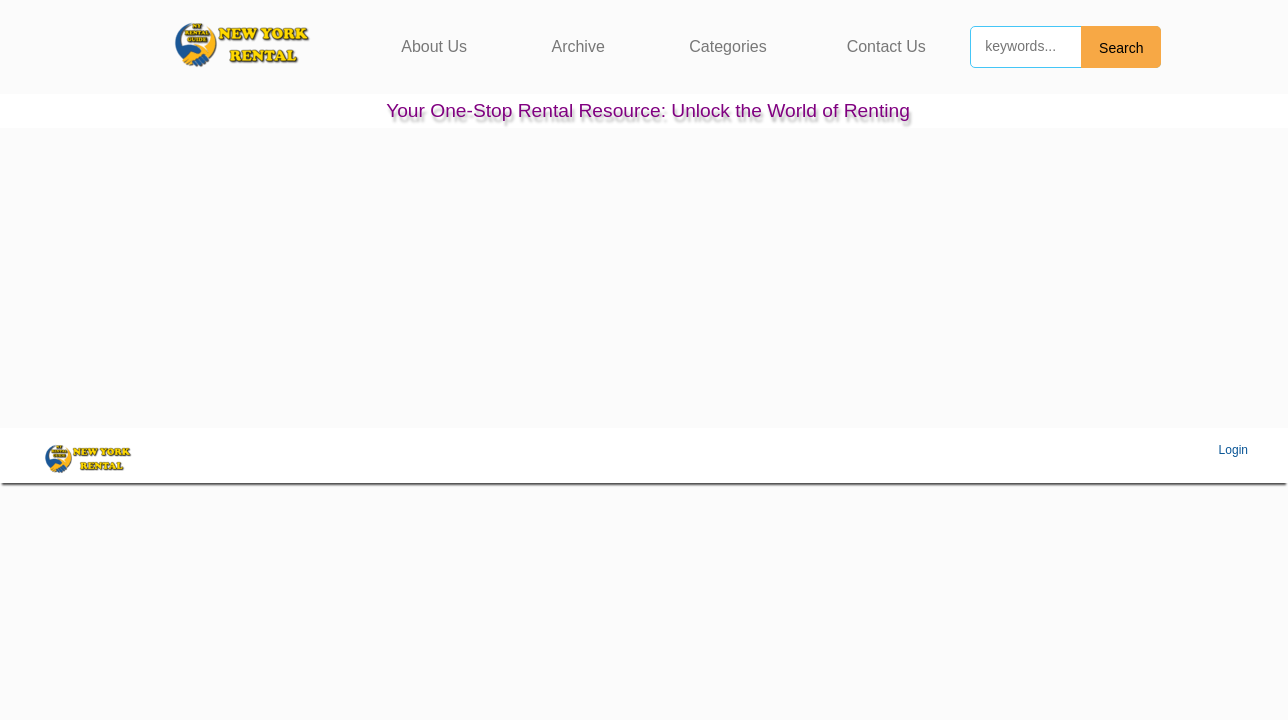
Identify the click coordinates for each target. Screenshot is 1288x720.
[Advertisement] (644, 278)
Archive (577, 46)
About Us (434, 46)
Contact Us (886, 46)
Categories (727, 46)
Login (1233, 450)
